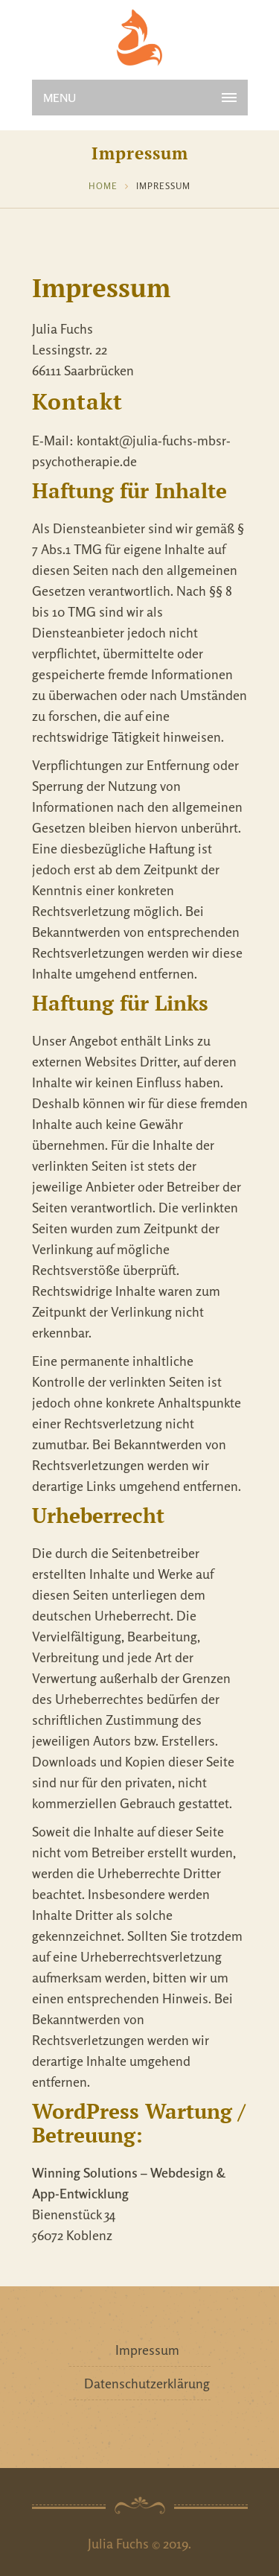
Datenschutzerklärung (147, 2383)
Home (103, 185)
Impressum (147, 2349)
